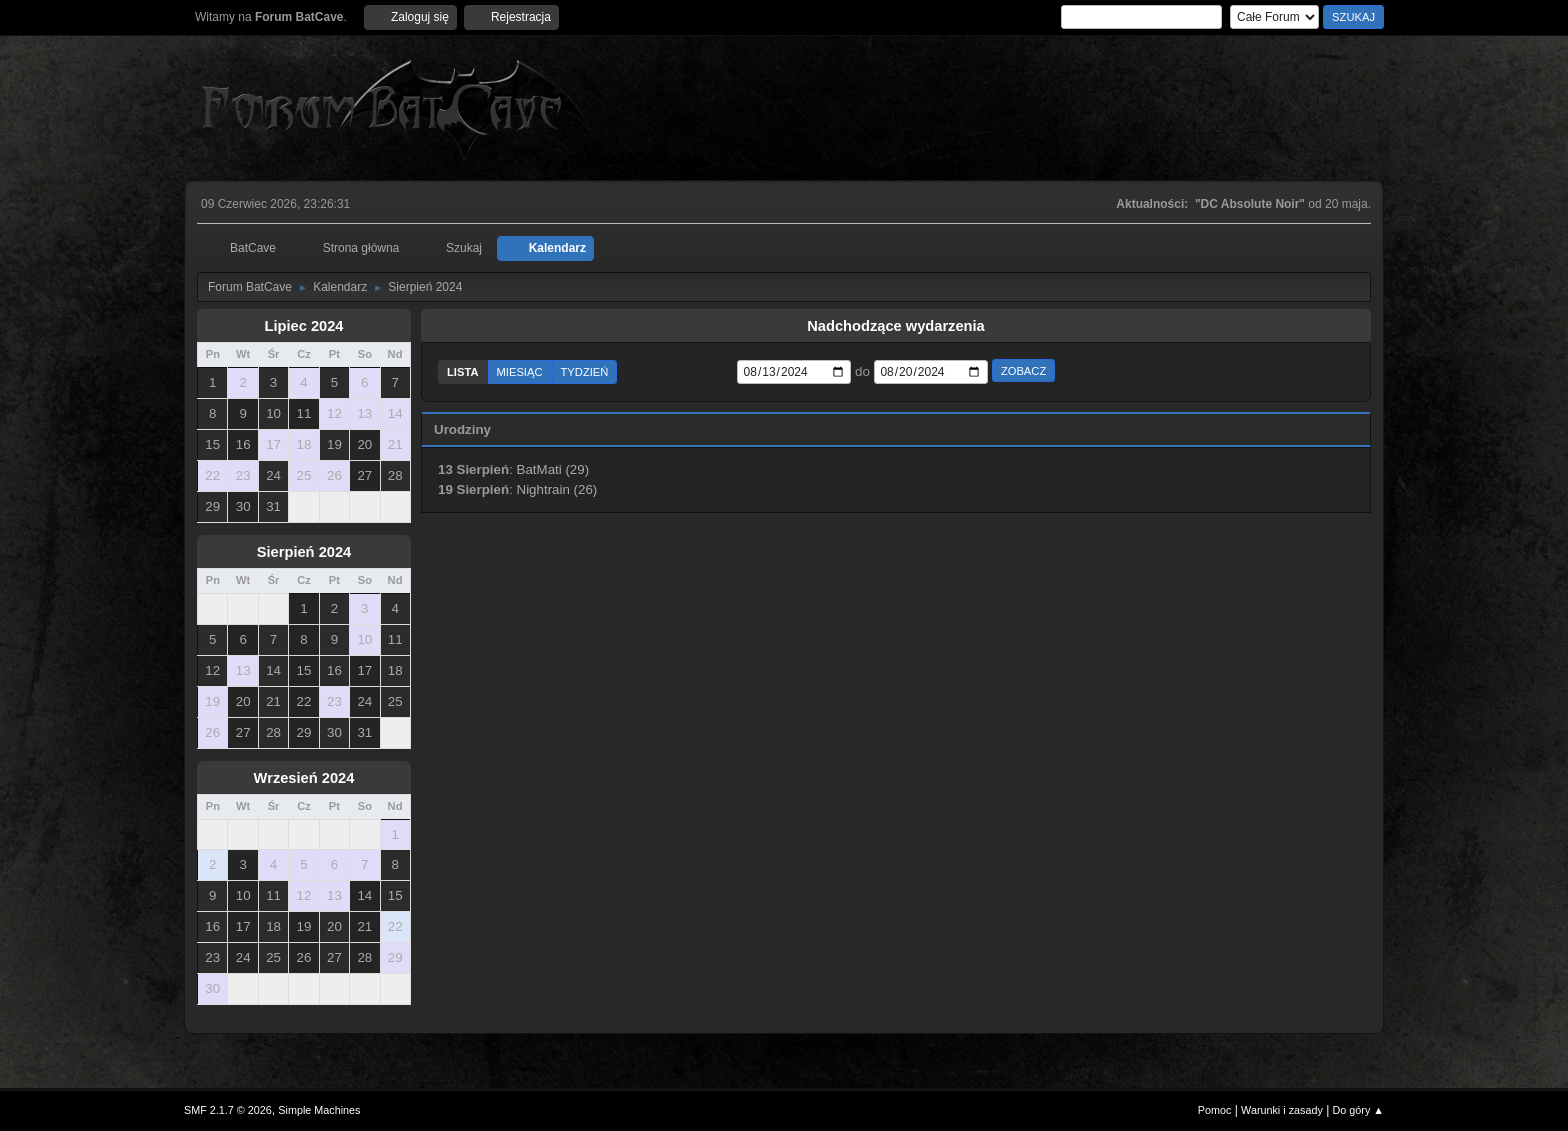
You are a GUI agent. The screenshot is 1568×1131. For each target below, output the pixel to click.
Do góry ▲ (1358, 1110)
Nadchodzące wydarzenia (896, 326)
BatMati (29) (553, 469)
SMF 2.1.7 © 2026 (228, 1110)
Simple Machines (319, 1110)
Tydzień (585, 372)
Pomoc (1215, 1110)
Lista (463, 372)
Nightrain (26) (557, 489)
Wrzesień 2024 (304, 778)
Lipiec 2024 (303, 326)
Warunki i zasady (1282, 1110)
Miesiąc (520, 372)
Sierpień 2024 (304, 552)
